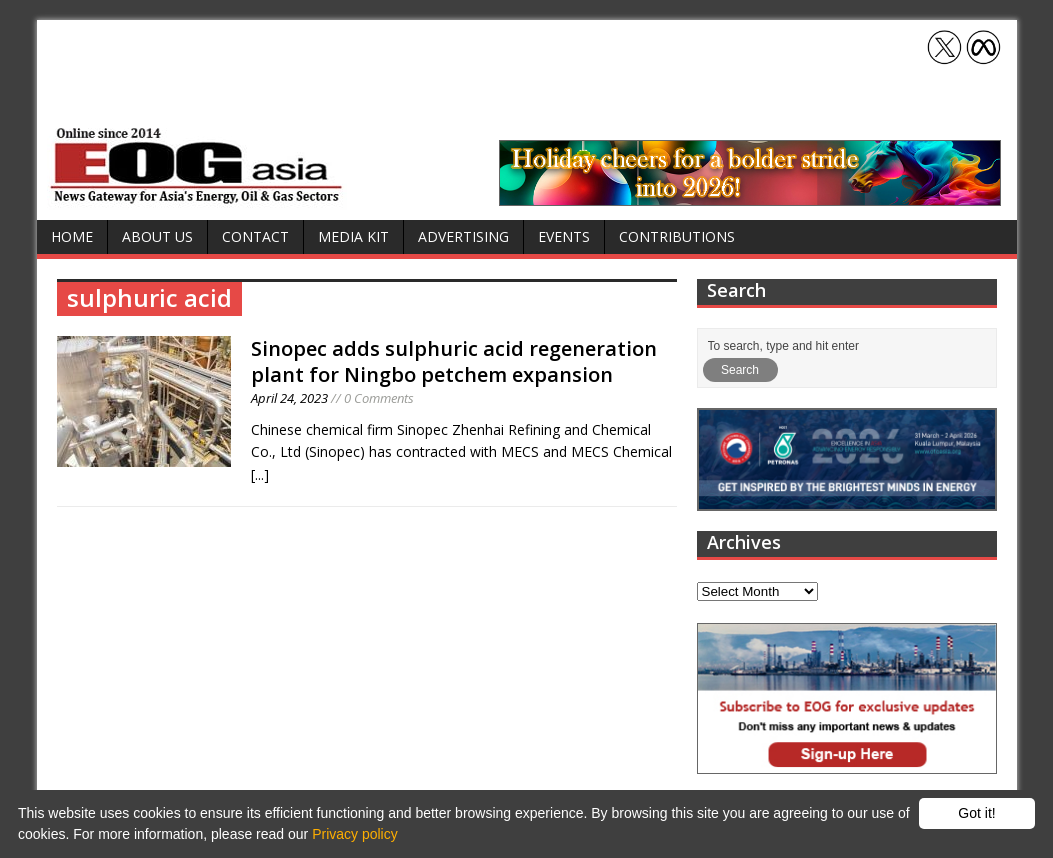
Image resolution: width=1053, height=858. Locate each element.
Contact (255, 236)
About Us (157, 236)
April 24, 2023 (289, 398)
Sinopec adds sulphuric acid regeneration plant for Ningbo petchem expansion (454, 361)
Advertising (463, 236)
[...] (260, 474)
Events (564, 236)
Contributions (677, 236)
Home (72, 236)
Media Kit (353, 236)
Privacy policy (355, 834)
